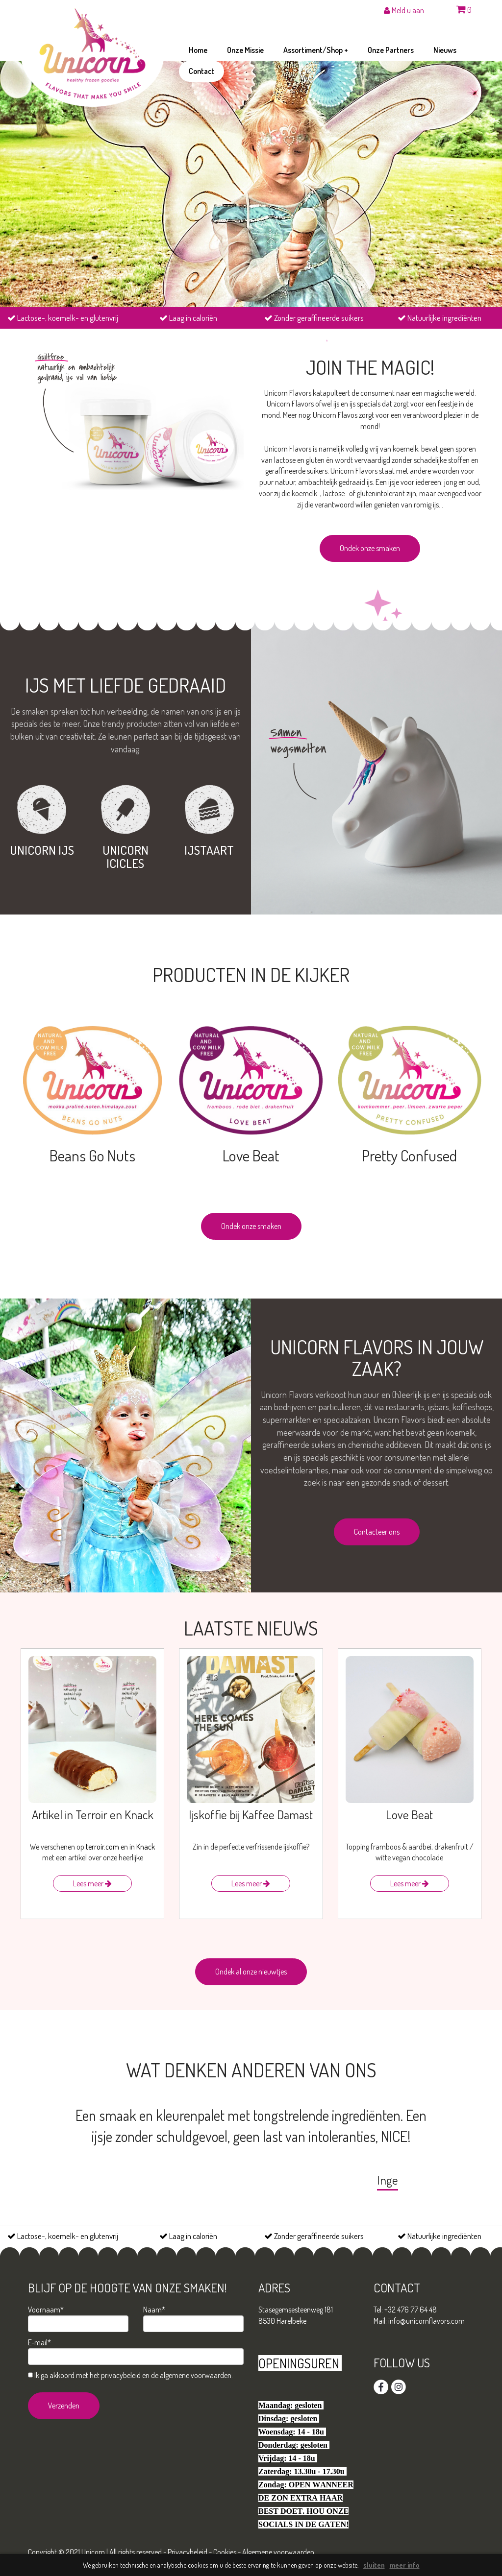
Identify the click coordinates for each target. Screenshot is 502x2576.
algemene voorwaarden (195, 2375)
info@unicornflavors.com (426, 2321)
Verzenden (63, 2405)
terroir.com (102, 1847)
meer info (405, 2565)
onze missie (245, 50)
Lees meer (92, 1883)
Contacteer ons (377, 1532)
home (198, 50)
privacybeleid (121, 2375)
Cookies (224, 2552)
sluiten (374, 2565)
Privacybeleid (187, 2552)
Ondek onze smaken (370, 548)
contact (201, 71)
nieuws (444, 50)
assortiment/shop (315, 50)
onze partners (391, 50)
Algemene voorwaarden (278, 2552)
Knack (145, 1847)
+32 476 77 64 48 (410, 2309)
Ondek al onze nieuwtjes (251, 1971)
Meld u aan (404, 10)
